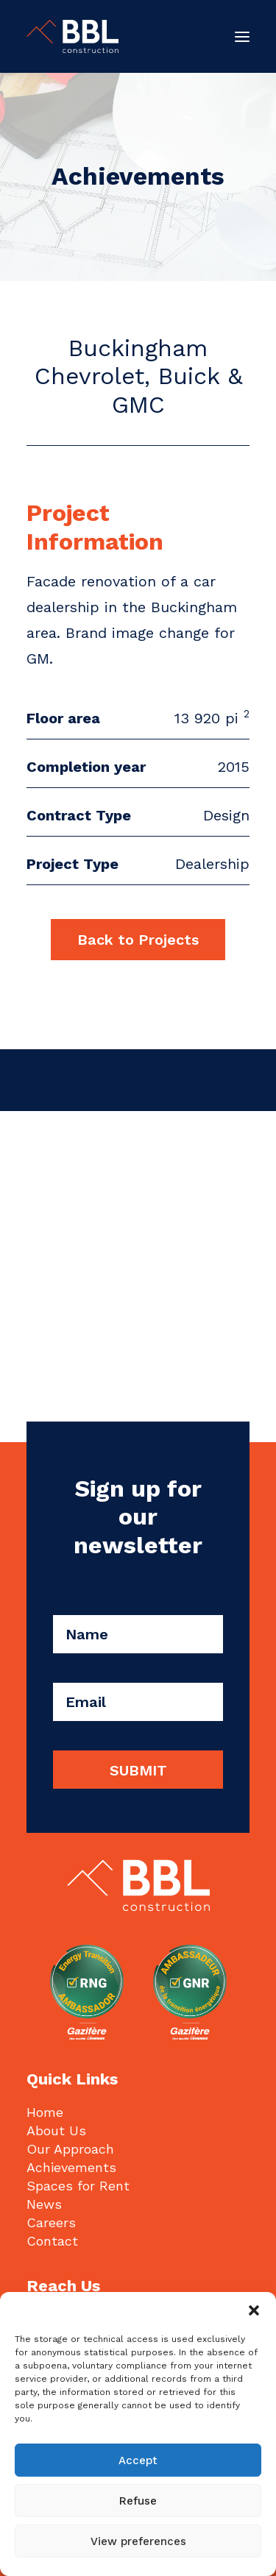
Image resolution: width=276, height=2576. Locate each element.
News (44, 2204)
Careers (51, 2222)
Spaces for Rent (78, 2185)
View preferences (138, 2541)
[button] (254, 2310)
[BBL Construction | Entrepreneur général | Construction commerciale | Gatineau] (72, 36)
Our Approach (70, 2149)
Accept (138, 2460)
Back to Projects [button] (138, 939)
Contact (52, 2241)
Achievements (71, 2167)
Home (44, 2112)
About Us (56, 2130)
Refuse (138, 2501)
